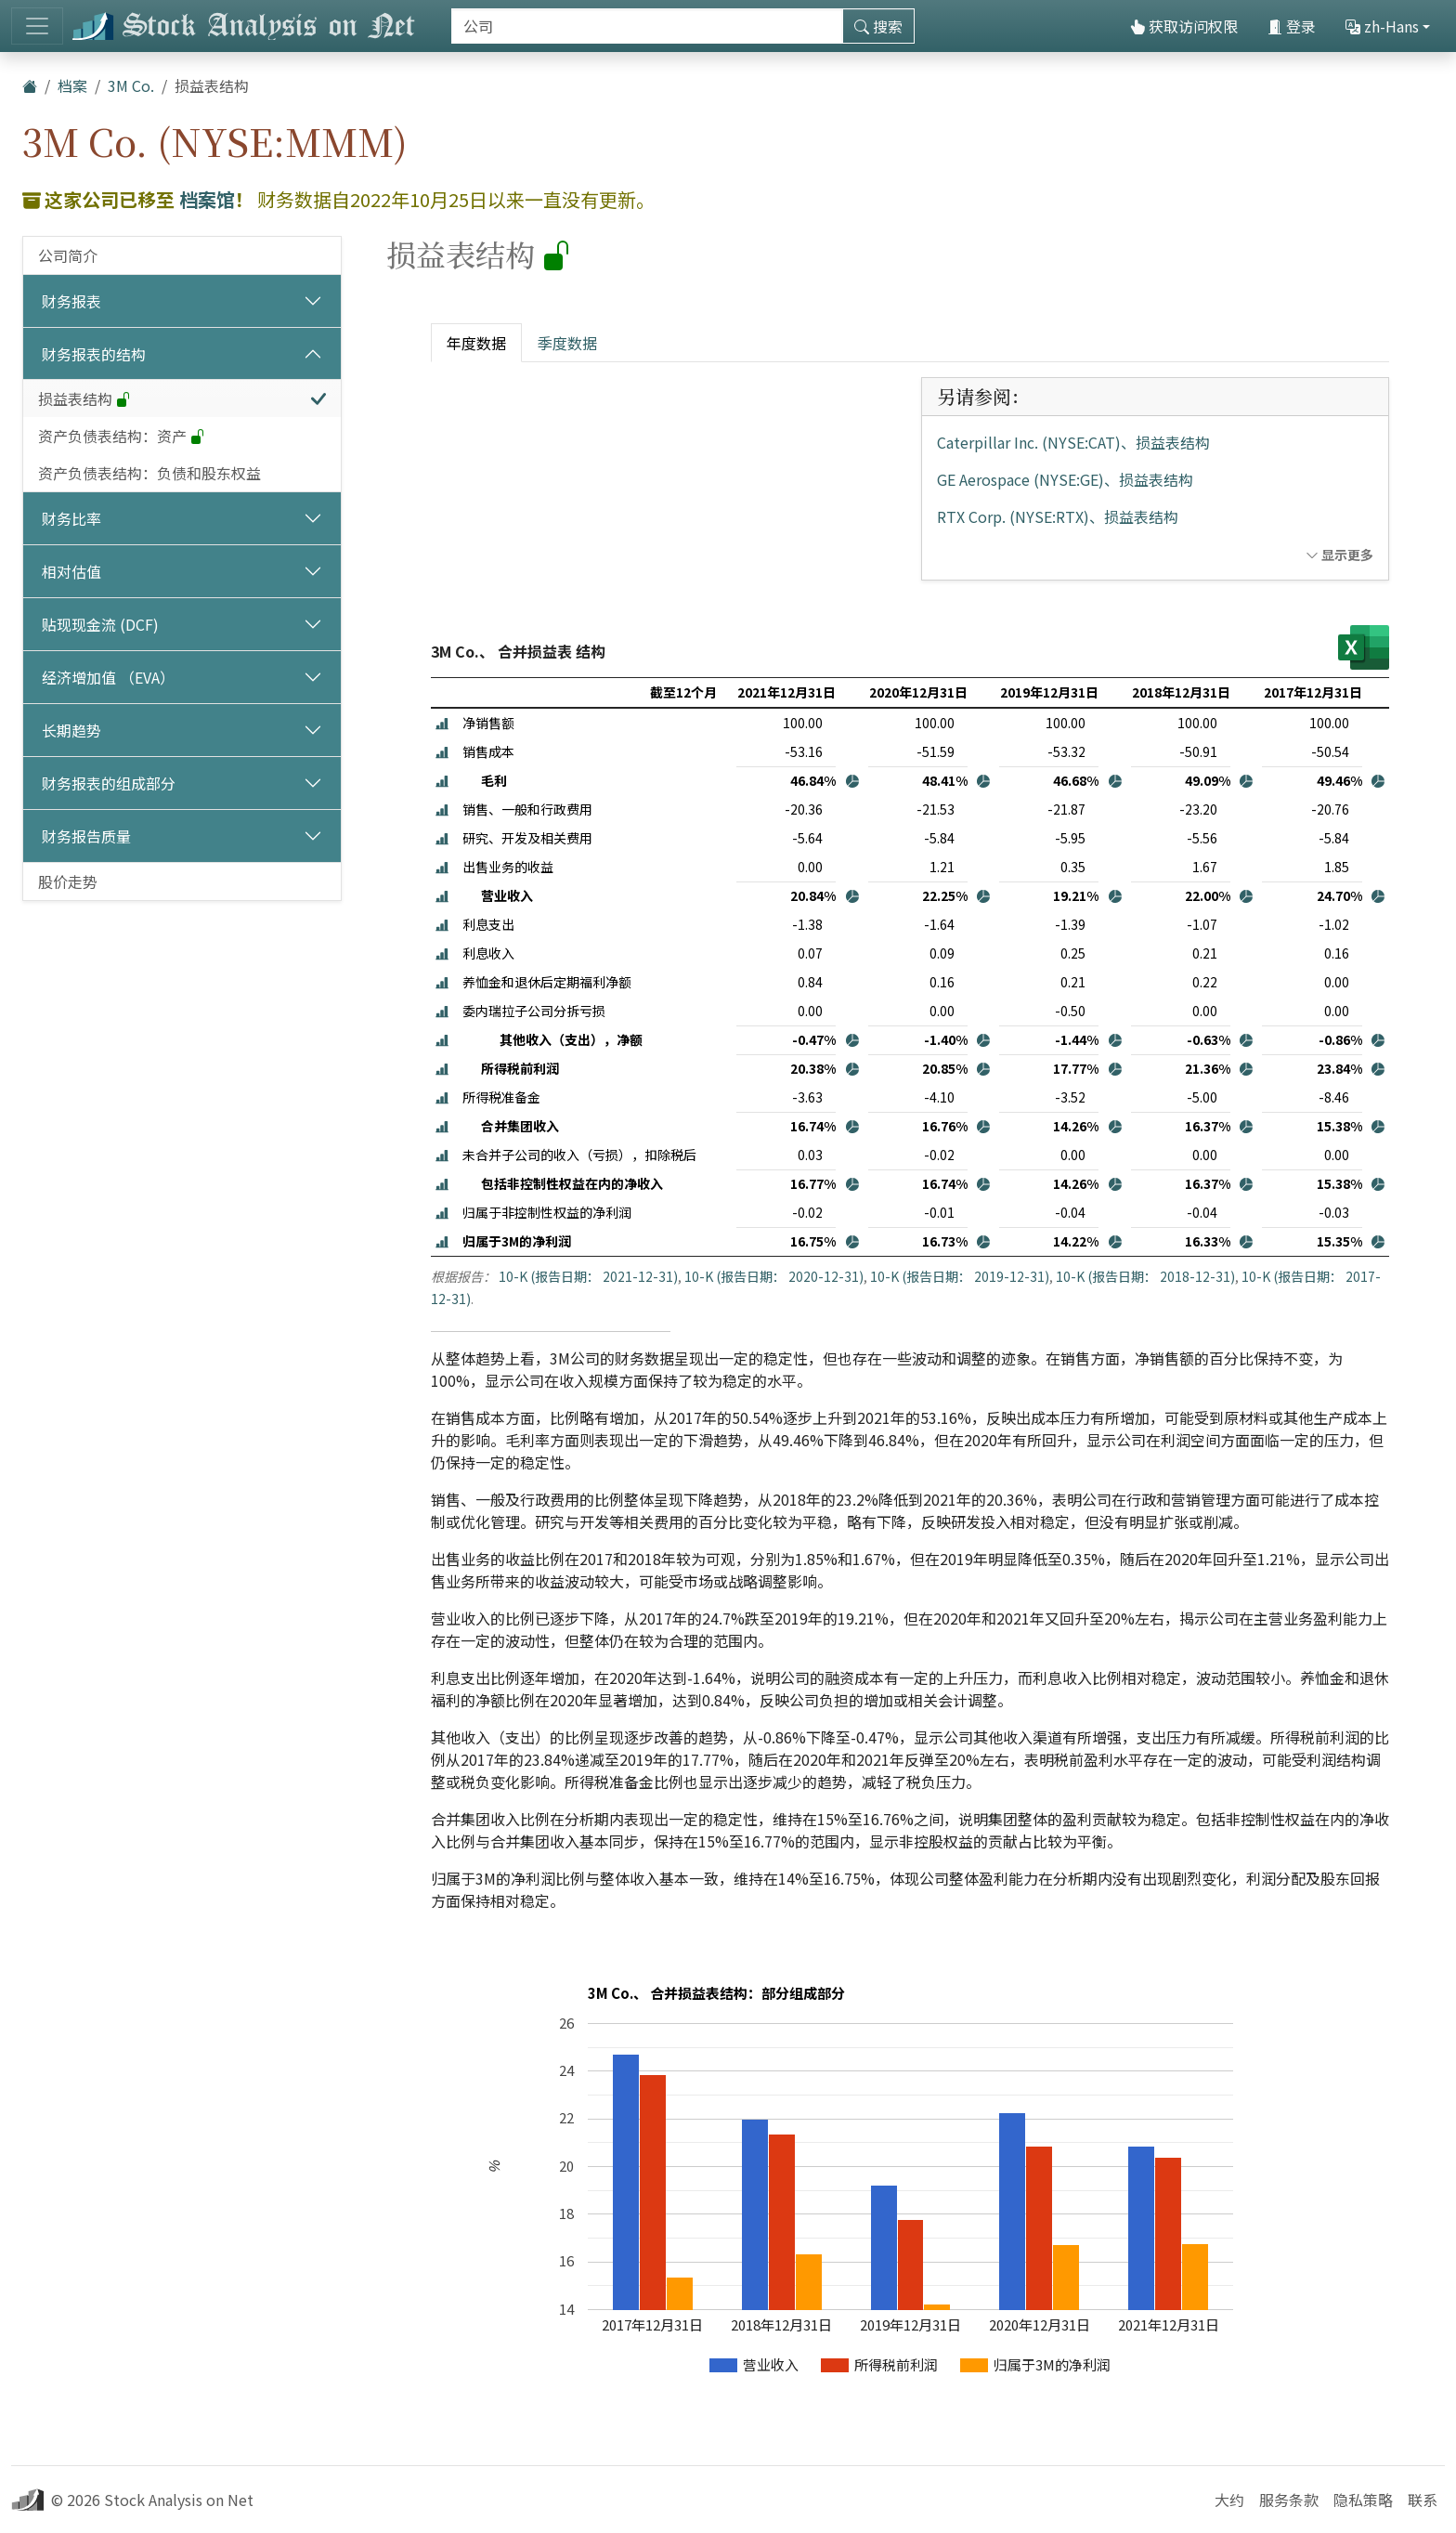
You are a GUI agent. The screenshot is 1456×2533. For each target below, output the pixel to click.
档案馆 (207, 199)
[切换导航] (37, 26)
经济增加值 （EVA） (108, 677)
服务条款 (1289, 2499)
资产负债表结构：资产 (121, 435)
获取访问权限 (1184, 26)
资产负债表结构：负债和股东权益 (149, 473)
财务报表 (71, 301)
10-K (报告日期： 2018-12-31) (1145, 1276)
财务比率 (71, 518)
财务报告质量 (86, 836)
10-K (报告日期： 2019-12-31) (959, 1276)
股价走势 (68, 881)
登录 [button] (1292, 26)
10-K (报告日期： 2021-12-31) (588, 1276)
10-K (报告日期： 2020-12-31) (774, 1276)
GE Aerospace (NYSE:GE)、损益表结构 (1065, 479)
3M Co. (131, 85)
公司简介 (68, 255)
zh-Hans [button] (1382, 26)
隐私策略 (1363, 2499)
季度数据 (567, 343)
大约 (1229, 2499)
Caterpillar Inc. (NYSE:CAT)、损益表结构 (1073, 442)
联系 (1422, 2499)
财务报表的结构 (94, 354)
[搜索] (647, 26)
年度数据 (476, 343)
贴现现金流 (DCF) (100, 624)
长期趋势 (71, 730)
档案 (72, 85)
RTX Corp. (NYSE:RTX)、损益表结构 (1057, 516)
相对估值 (71, 571)
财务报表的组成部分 (109, 783)
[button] (442, 723)
